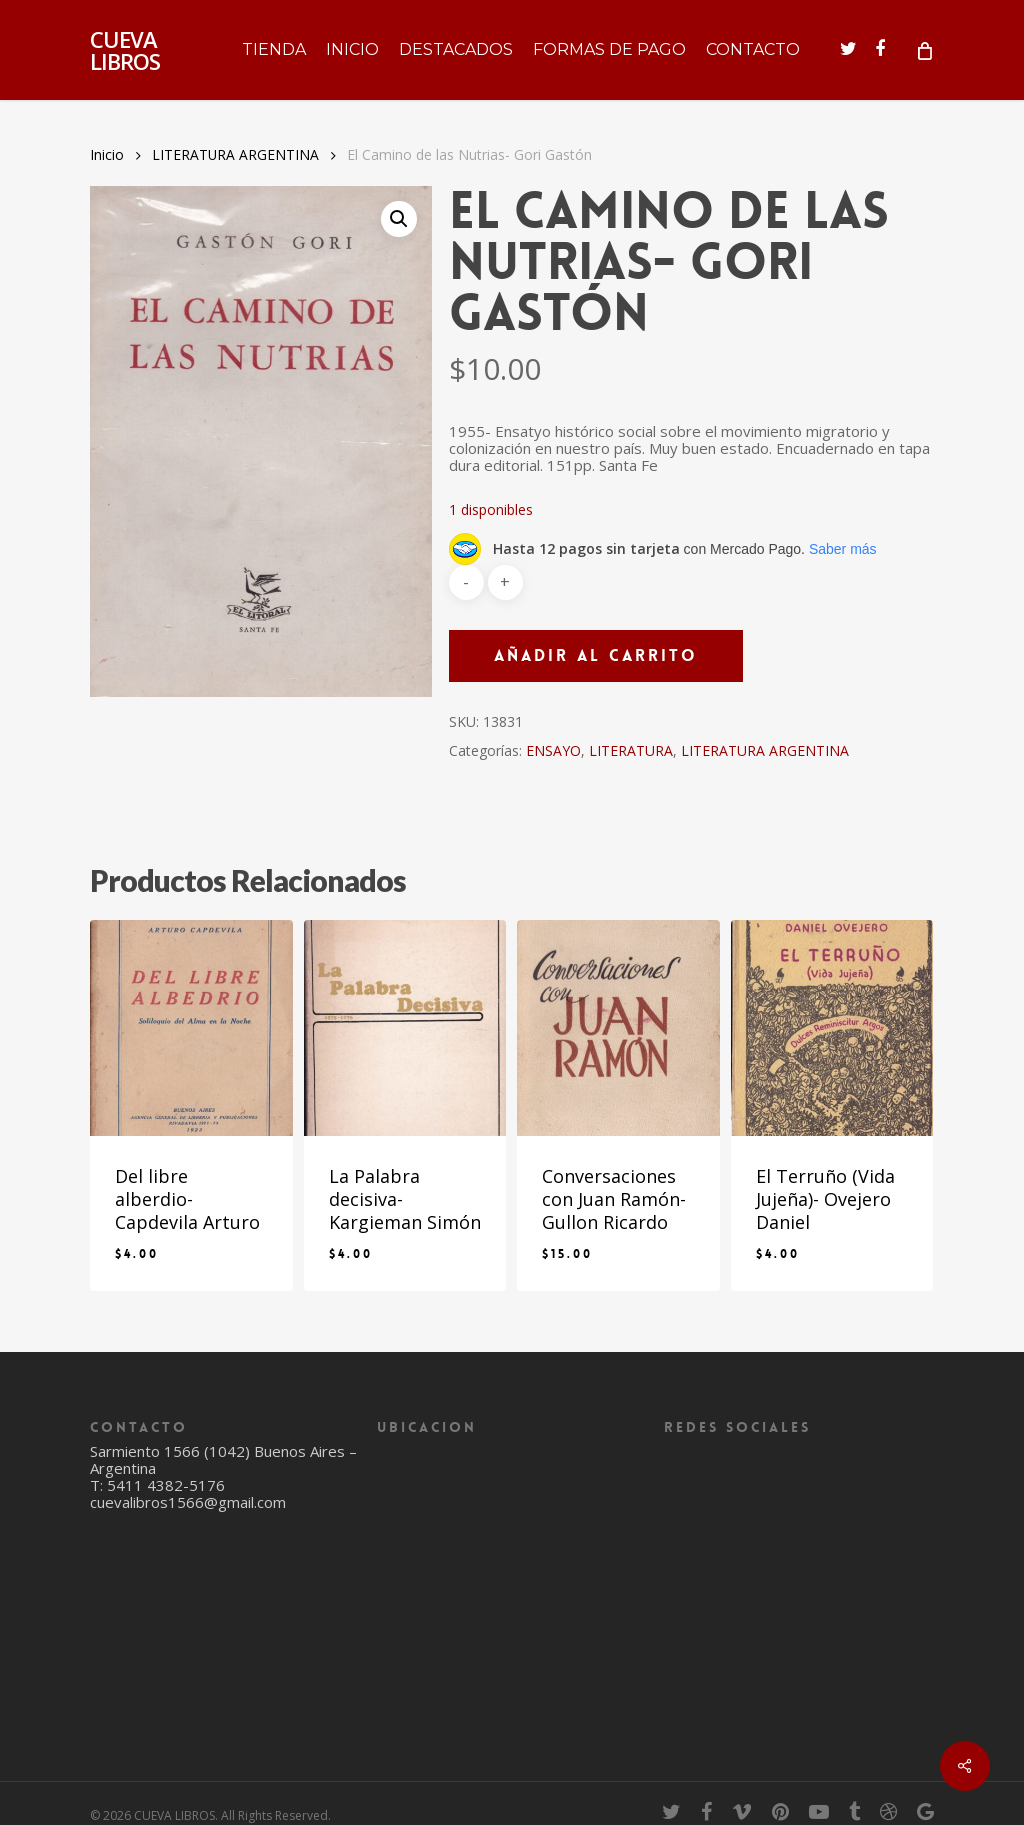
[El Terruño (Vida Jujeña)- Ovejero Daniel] (832, 1028)
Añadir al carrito (596, 655)
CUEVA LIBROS (125, 50)
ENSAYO (553, 750)
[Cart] (923, 50)
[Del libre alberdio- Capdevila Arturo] (191, 1028)
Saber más (843, 549)
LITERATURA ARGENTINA (235, 154)
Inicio (107, 154)
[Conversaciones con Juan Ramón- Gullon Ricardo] (618, 1028)
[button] (399, 219)
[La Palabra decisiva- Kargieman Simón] (405, 1028)
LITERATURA (631, 750)
